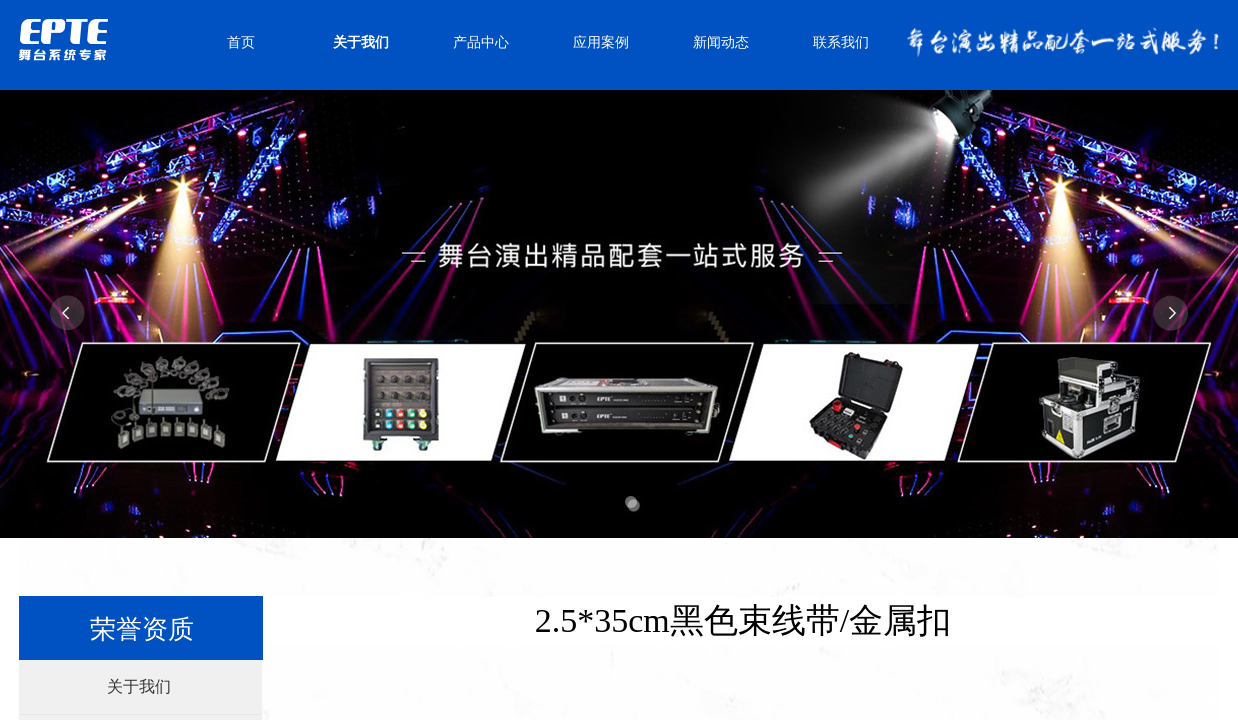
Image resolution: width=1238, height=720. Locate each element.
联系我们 (841, 42)
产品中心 (481, 42)
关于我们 (361, 42)
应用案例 (601, 42)
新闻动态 (721, 42)
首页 (241, 42)
